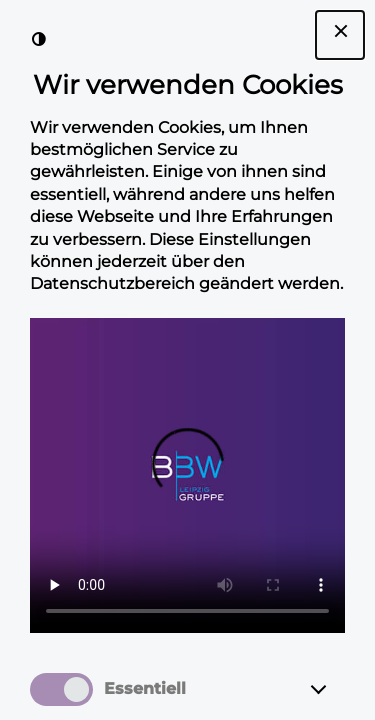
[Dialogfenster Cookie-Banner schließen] (340, 35)
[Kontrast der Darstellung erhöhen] (39, 39)
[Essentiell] (337, 689)
